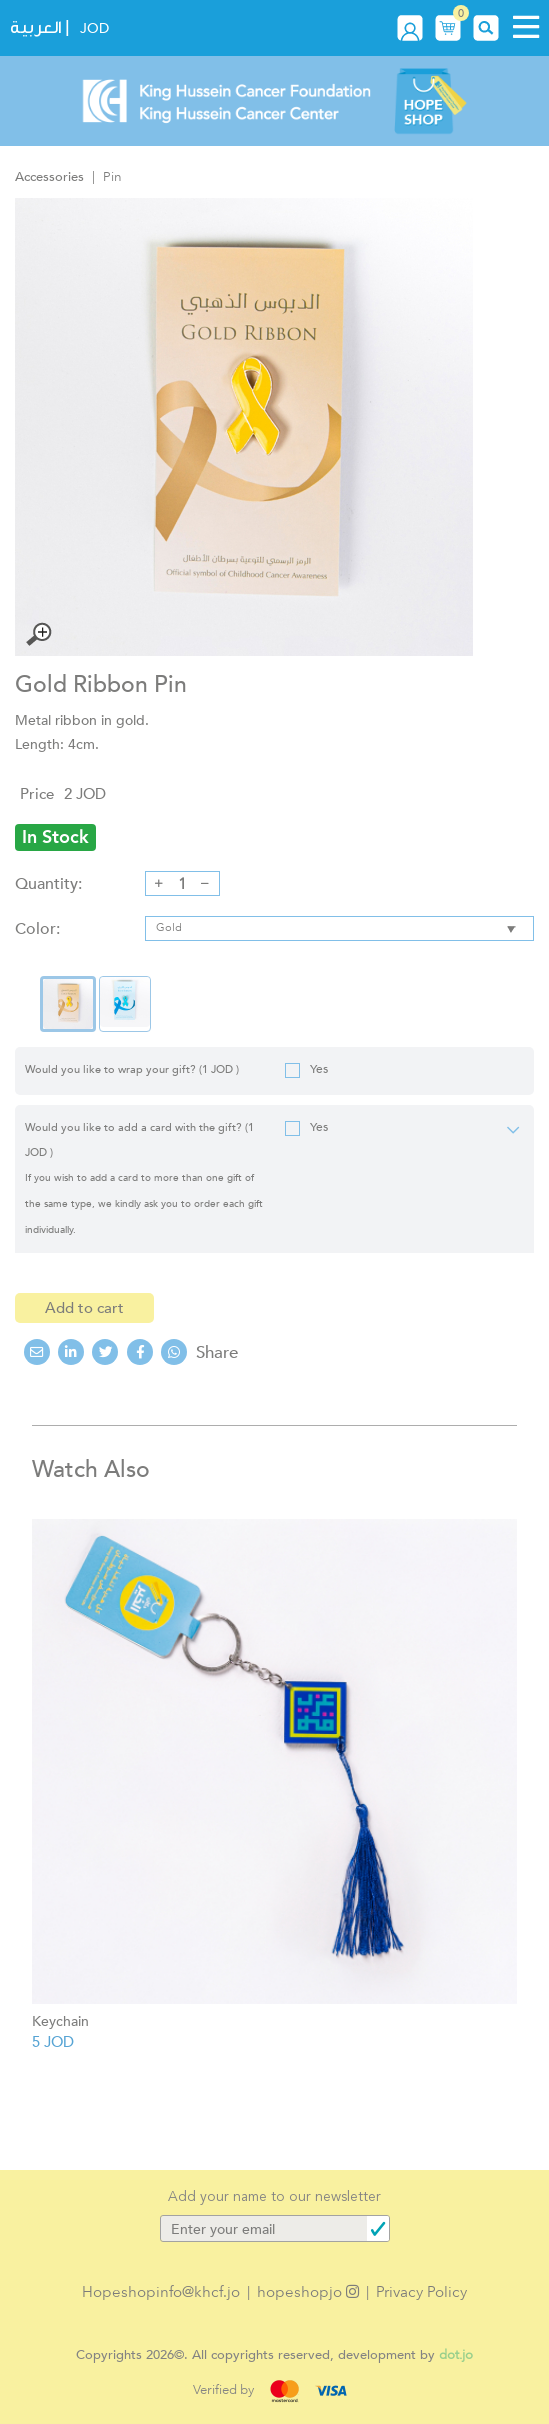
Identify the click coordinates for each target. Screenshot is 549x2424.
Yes (306, 1069)
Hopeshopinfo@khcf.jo (161, 2292)
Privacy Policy (421, 2292)
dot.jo (456, 2354)
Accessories (49, 177)
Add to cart (84, 1308)
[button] (448, 27)
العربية (35, 27)
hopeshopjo (308, 2292)
